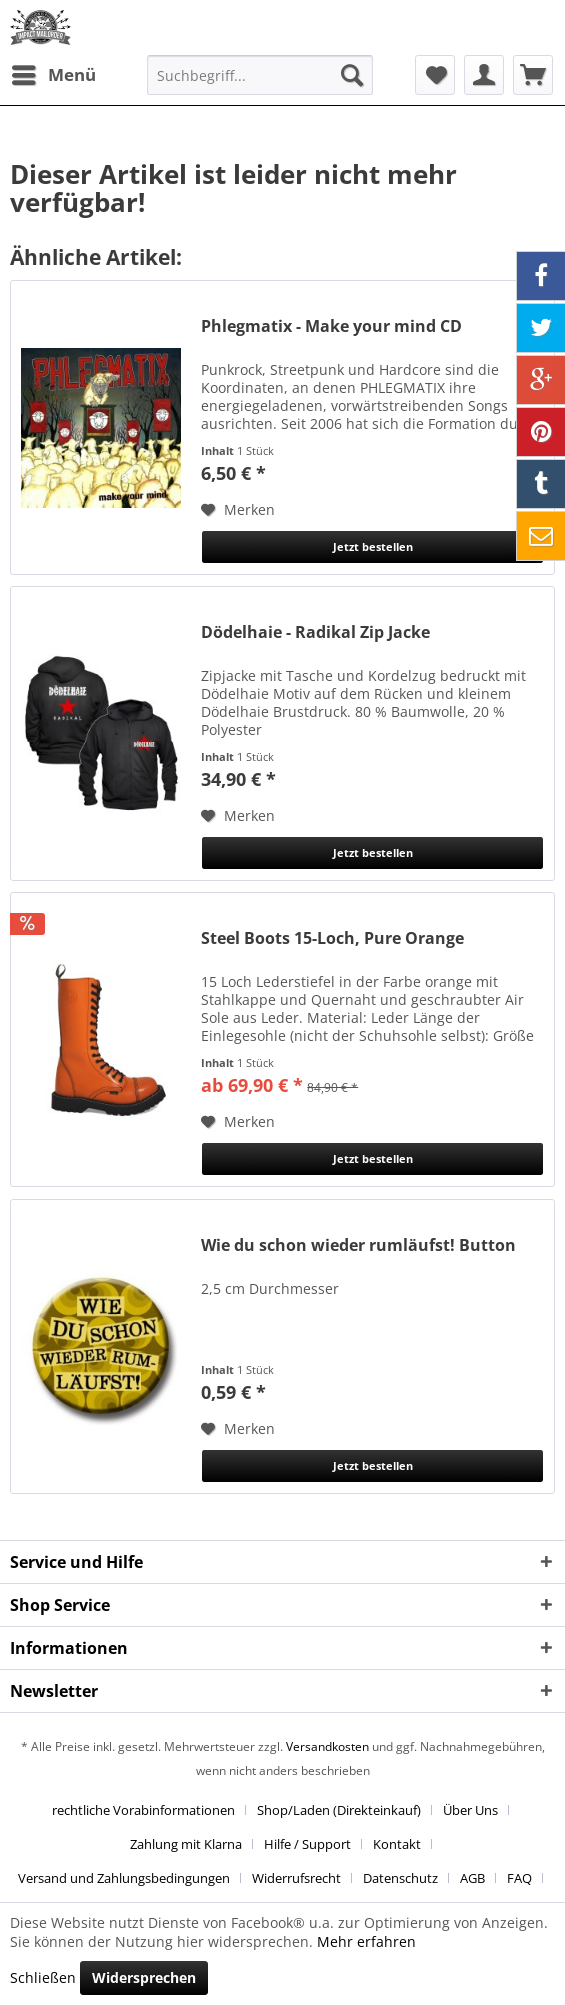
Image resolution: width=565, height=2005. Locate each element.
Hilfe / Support (307, 1844)
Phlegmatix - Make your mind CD (331, 326)
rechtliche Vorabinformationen (143, 1810)
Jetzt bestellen (373, 546)
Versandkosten (327, 1746)
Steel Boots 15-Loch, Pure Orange (332, 938)
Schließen (43, 1977)
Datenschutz (400, 1878)
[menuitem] (53, 75)
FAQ (519, 1878)
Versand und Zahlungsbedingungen (124, 1878)
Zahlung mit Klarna (186, 1844)
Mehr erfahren (366, 1941)
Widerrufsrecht (296, 1878)
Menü (54, 72)
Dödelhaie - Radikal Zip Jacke (315, 632)
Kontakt (397, 1844)
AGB (472, 1878)
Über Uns (470, 1810)
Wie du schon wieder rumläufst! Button (358, 1245)
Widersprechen (144, 1977)
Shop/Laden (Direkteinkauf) (339, 1810)
